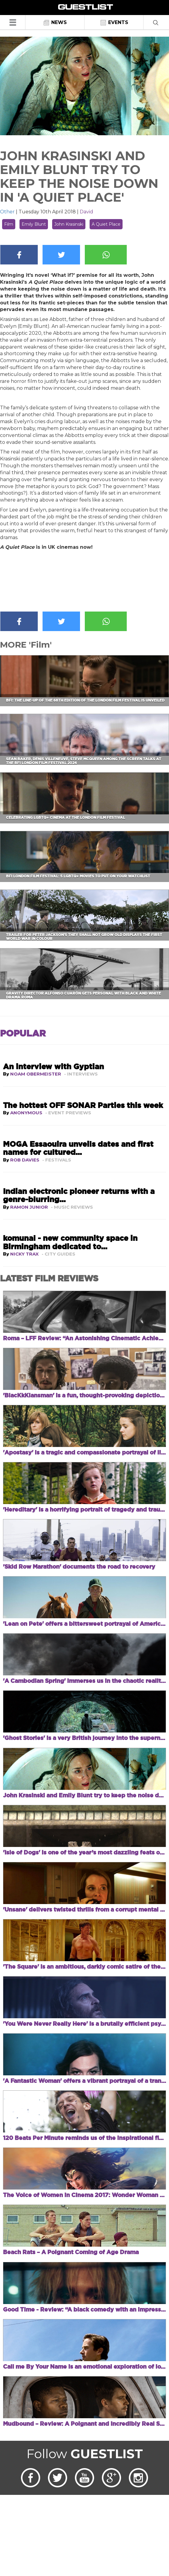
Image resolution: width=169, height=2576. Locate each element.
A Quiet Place (106, 224)
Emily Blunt (34, 224)
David (86, 212)
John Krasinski (68, 224)
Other (7, 212)
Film (8, 224)
